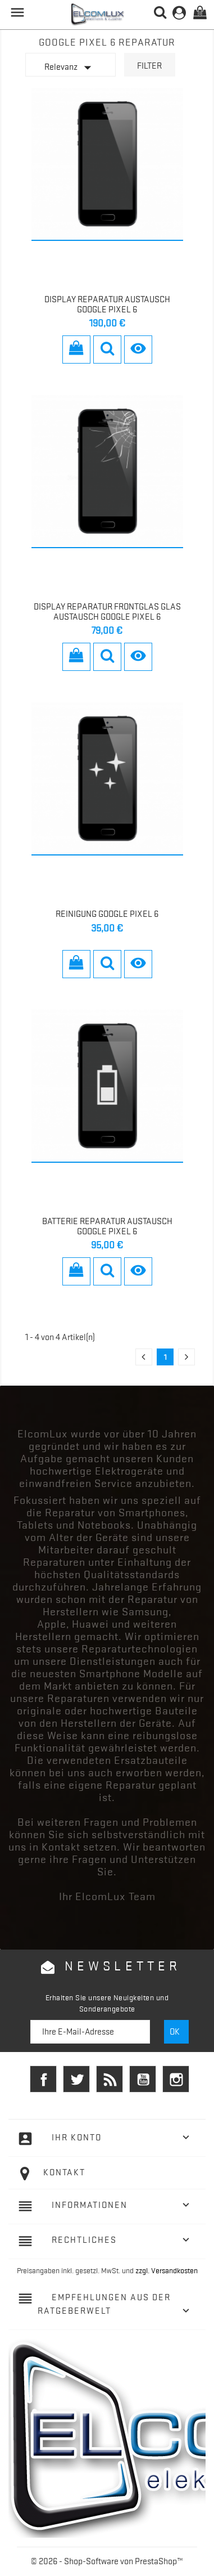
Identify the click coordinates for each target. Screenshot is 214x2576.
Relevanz (70, 67)
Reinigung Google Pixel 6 (107, 914)
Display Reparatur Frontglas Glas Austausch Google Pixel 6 (107, 612)
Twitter (76, 2079)
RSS (109, 2079)
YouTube (143, 2079)
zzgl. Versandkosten (166, 2270)
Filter (149, 66)
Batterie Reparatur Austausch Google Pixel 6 (107, 1226)
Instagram (176, 2079)
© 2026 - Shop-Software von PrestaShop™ (107, 2561)
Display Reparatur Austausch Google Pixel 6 (107, 304)
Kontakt (64, 2172)
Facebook (43, 2079)
